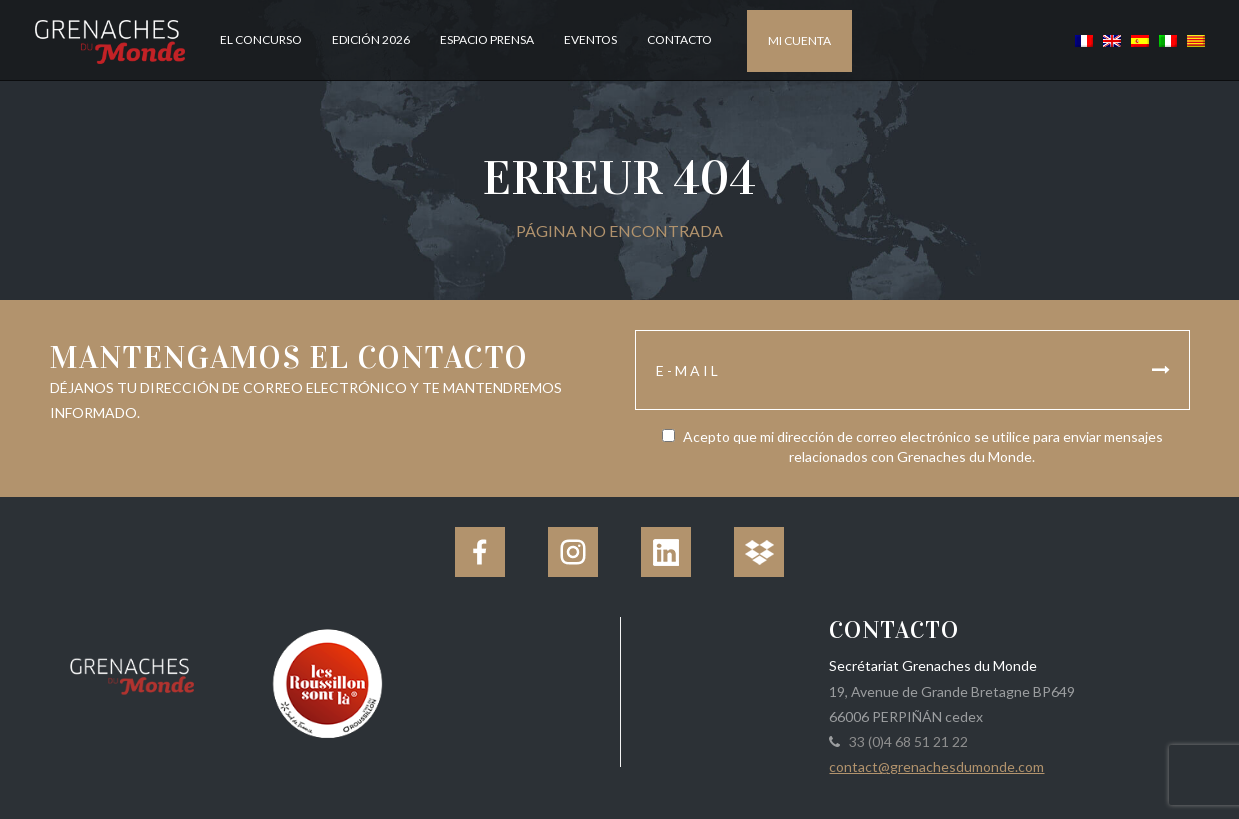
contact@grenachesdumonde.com (936, 766)
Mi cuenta (799, 40)
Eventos (590, 39)
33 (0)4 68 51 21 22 (905, 741)
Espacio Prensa (487, 39)
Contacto (679, 39)
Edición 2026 (371, 39)
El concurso (261, 39)
